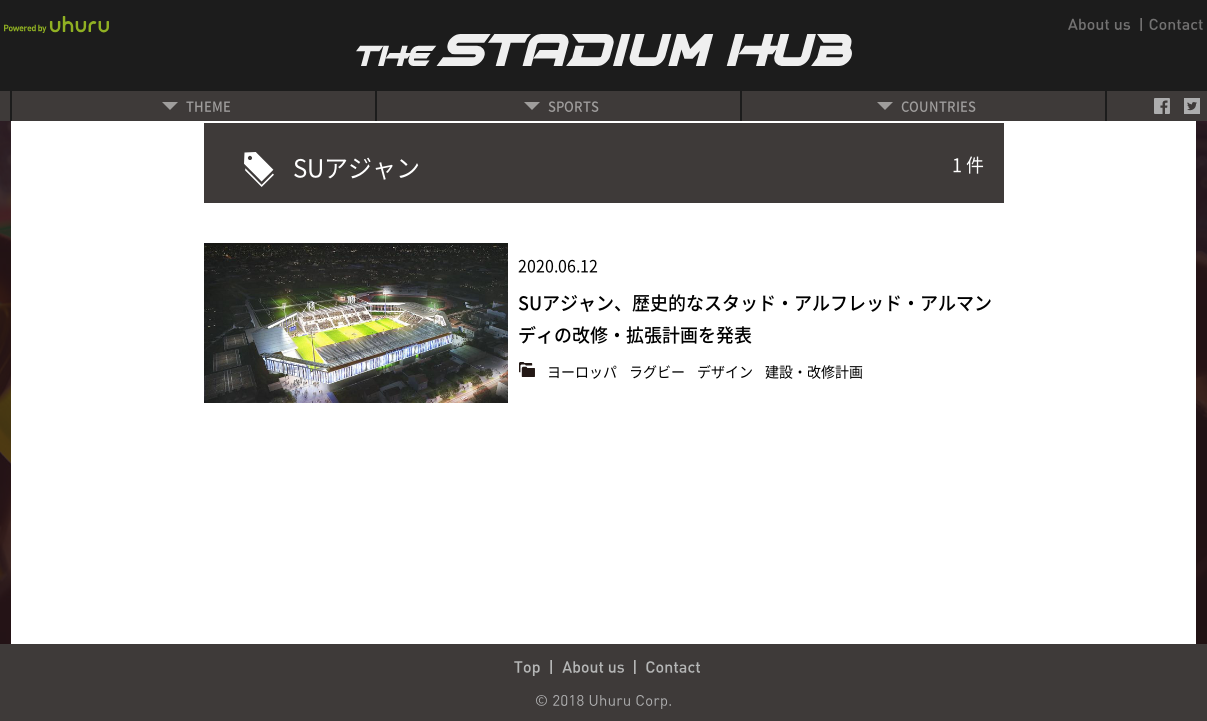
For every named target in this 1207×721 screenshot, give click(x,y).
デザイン (726, 371)
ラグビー (658, 371)
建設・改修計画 (814, 371)
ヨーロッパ (583, 371)
